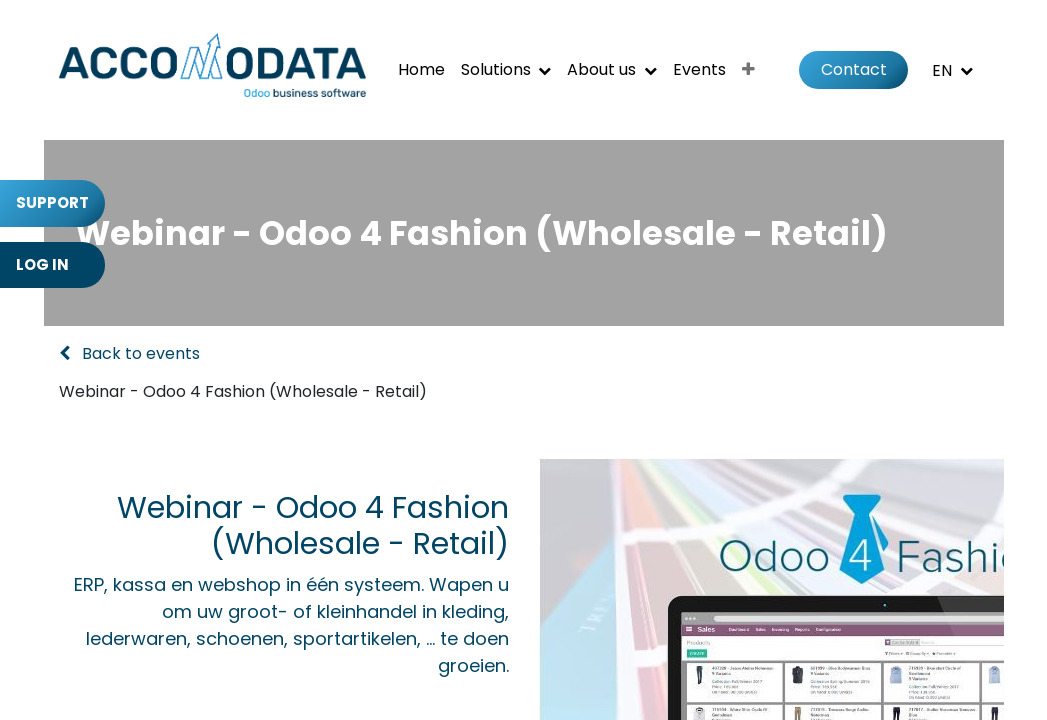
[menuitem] (421, 70)
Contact (854, 69)
